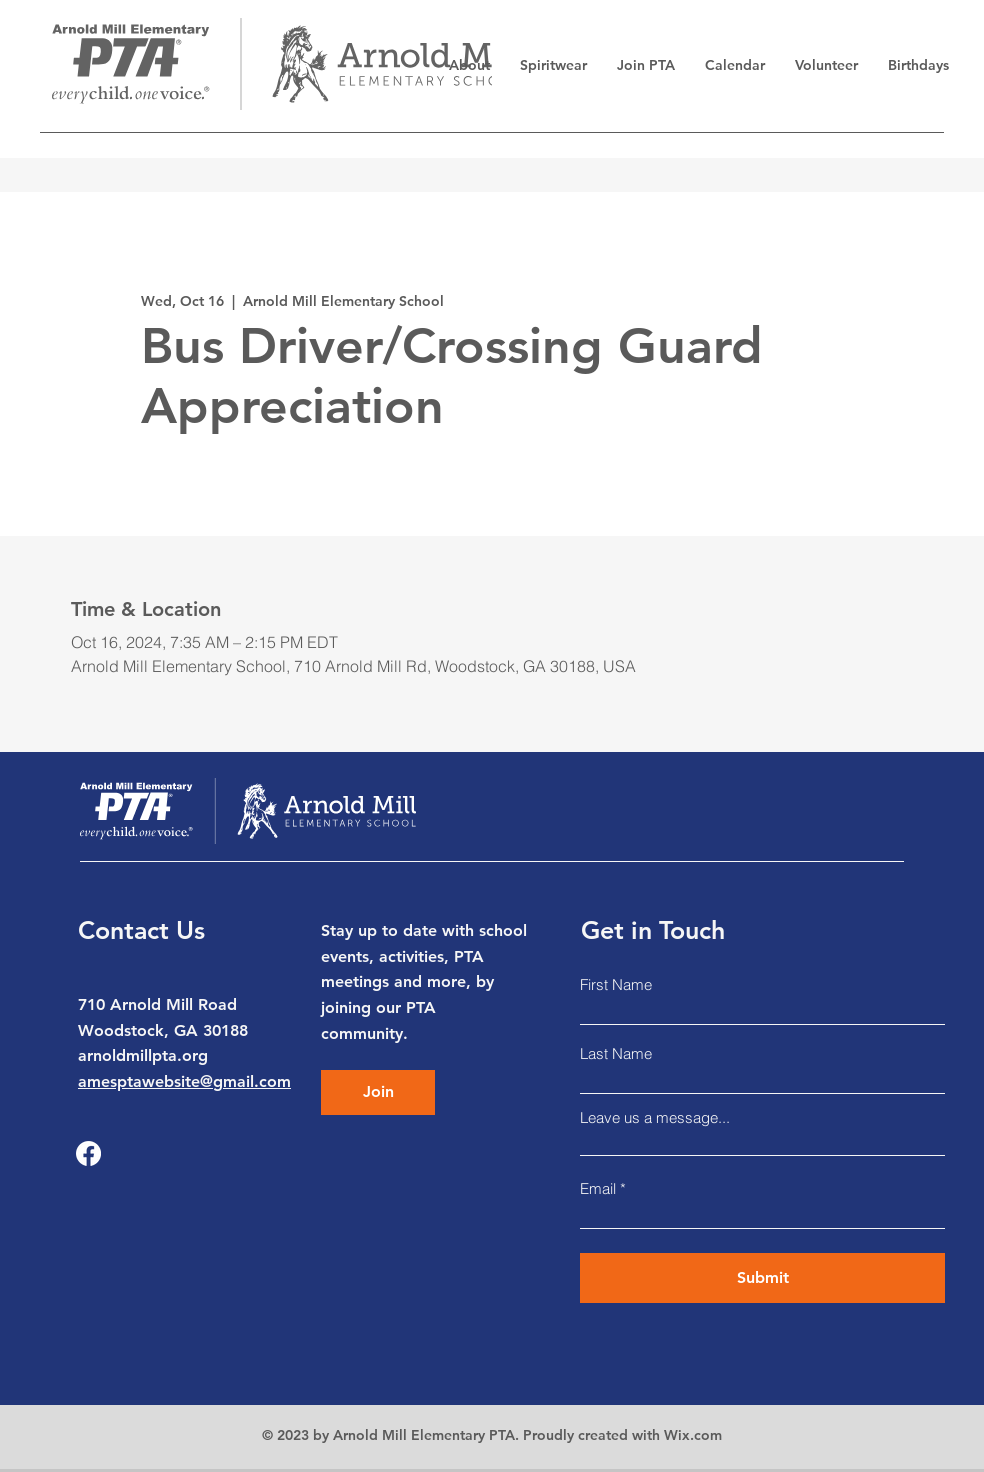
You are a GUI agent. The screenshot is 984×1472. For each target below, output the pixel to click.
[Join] (378, 1092)
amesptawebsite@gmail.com (184, 1081)
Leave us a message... (655, 1117)
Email (598, 1188)
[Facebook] (88, 1153)
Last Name (616, 1053)
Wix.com (693, 1435)
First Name (616, 984)
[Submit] (762, 1278)
